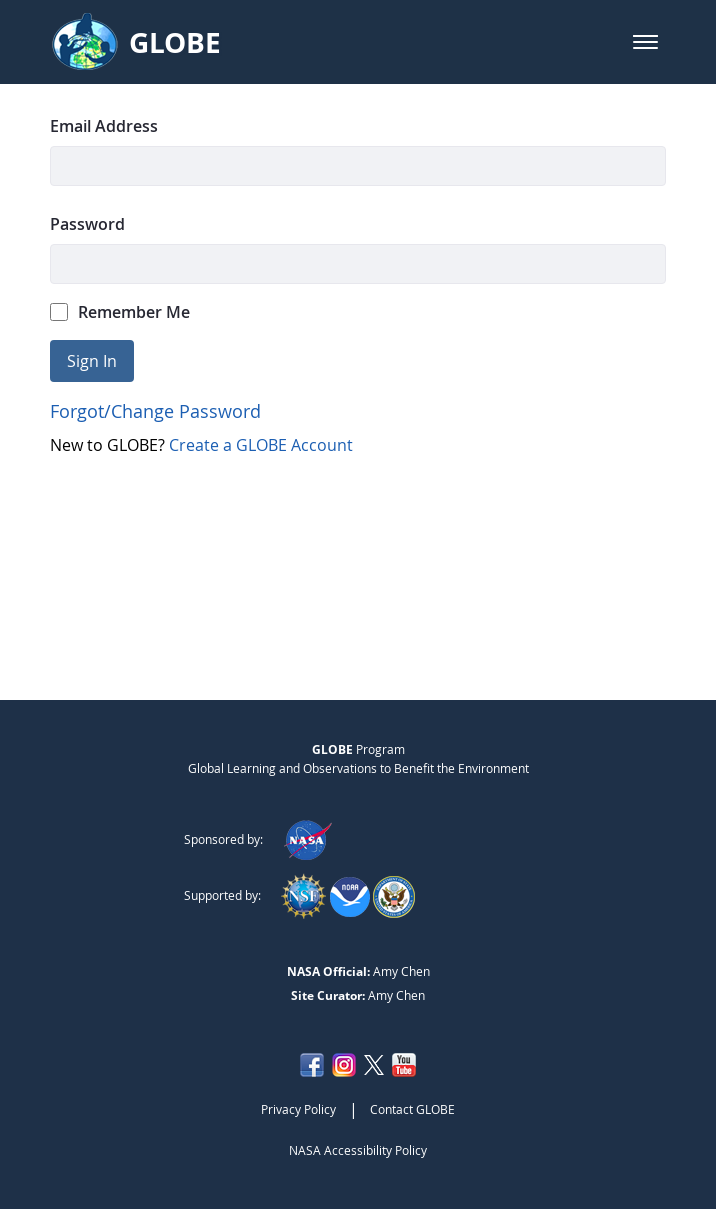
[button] (645, 42)
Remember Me (120, 312)
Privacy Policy (298, 1109)
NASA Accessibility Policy (358, 1150)
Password (87, 224)
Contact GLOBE (412, 1109)
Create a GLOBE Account (261, 445)
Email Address (104, 126)
